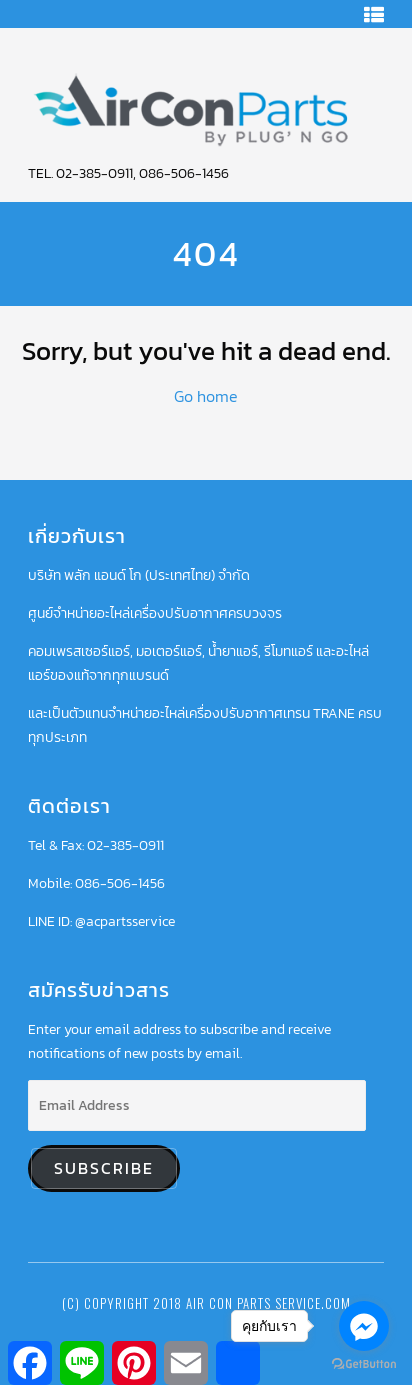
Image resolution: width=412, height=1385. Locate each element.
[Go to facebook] (364, 1326)
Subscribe (104, 1168)
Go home (206, 396)
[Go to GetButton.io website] (364, 1364)
